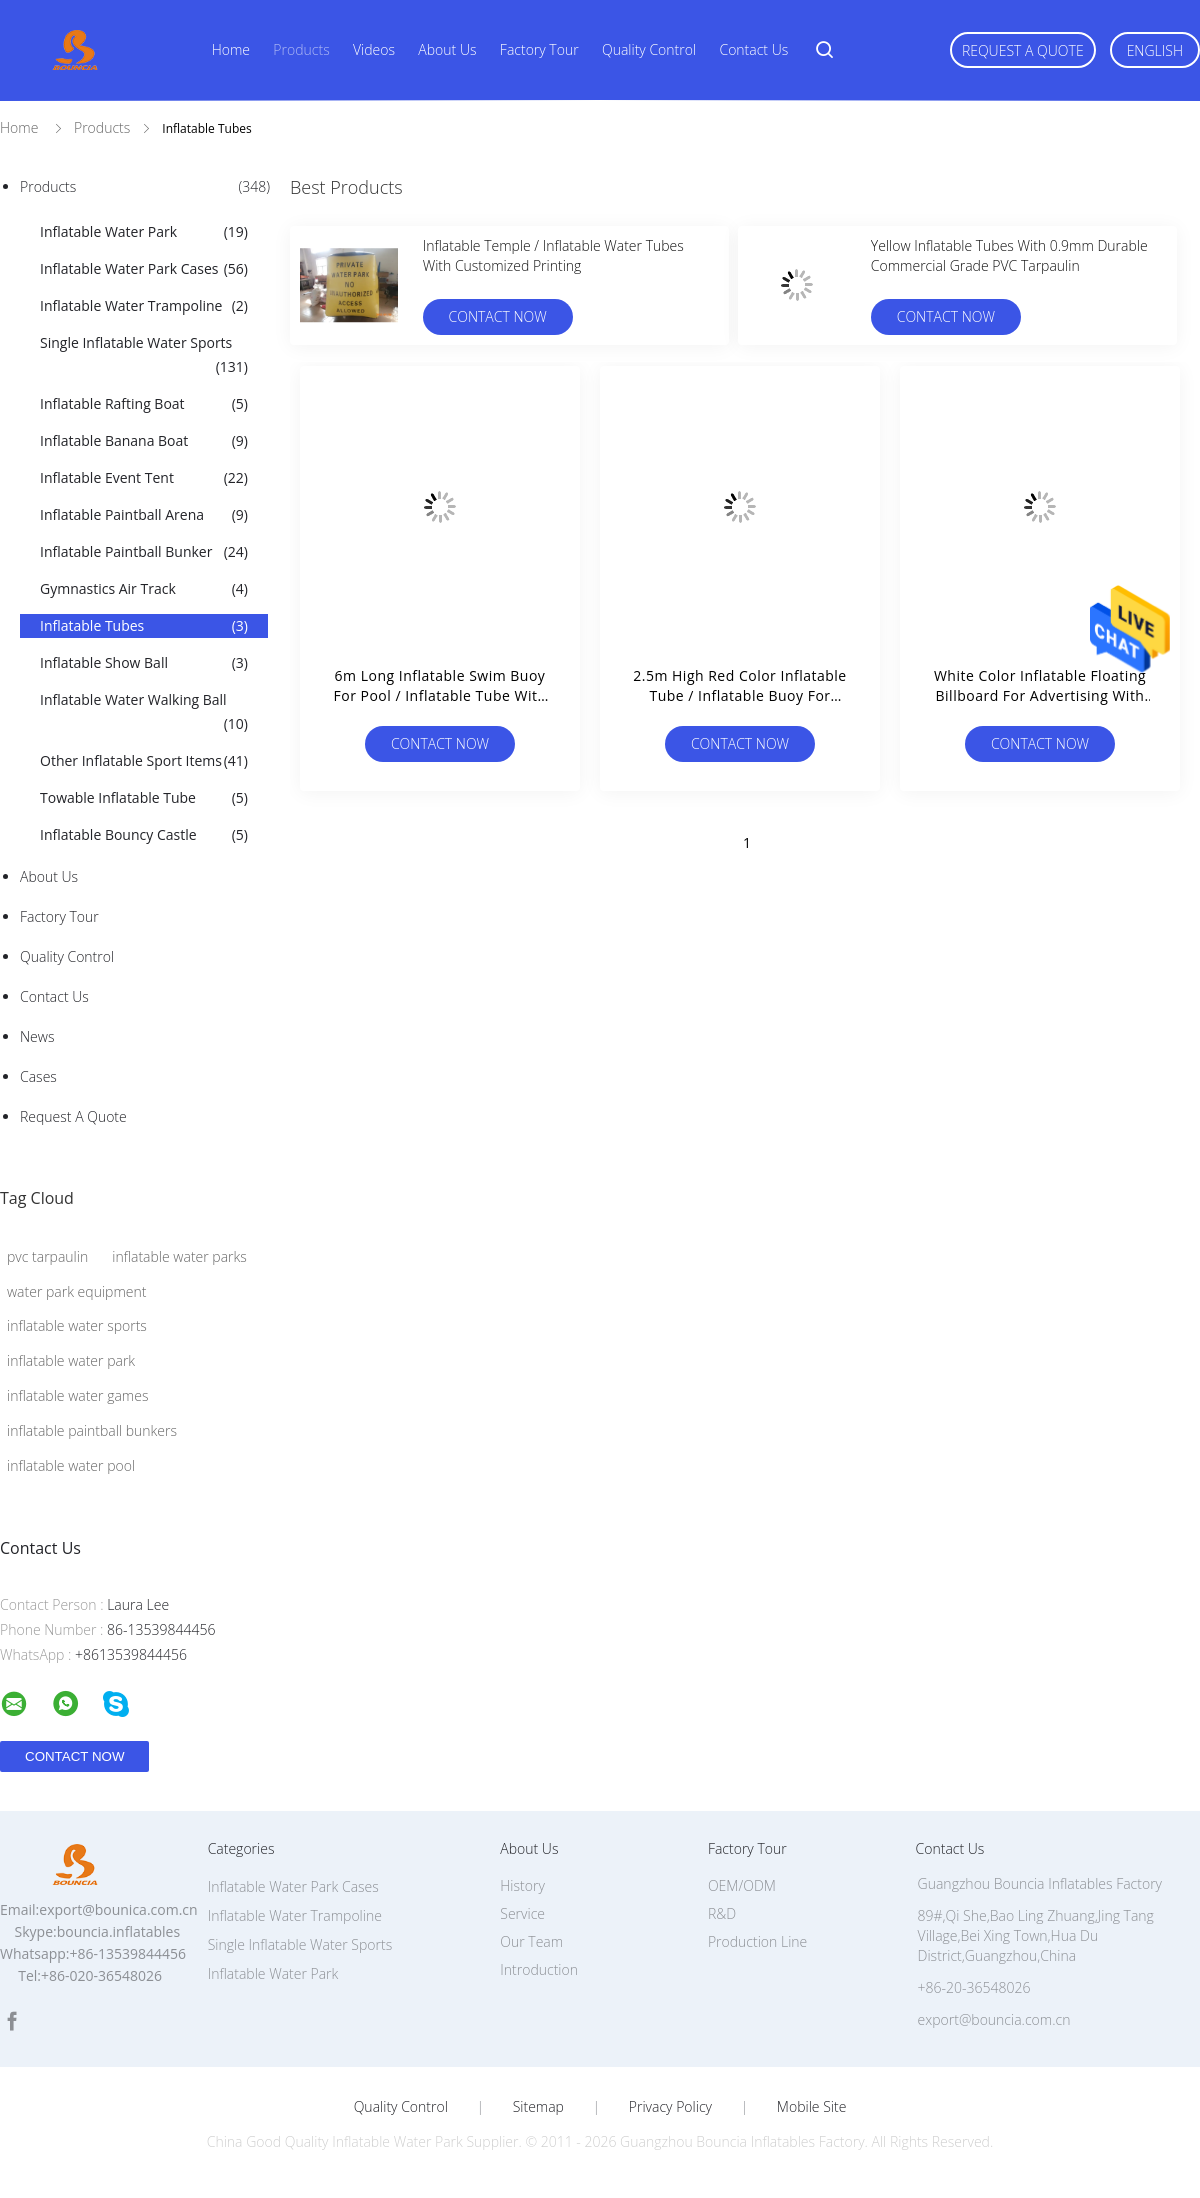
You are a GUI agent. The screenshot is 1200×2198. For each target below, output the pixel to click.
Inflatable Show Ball (144, 663)
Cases (38, 1076)
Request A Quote (1023, 50)
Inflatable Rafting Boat (144, 404)
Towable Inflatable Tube (144, 798)
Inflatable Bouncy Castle (144, 835)
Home (231, 49)
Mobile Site (811, 2107)
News (37, 1036)
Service (522, 1913)
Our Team (531, 1941)
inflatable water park (71, 1360)
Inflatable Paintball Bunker (144, 552)
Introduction (539, 1969)
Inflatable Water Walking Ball (144, 713)
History (522, 1885)
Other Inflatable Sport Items (144, 761)
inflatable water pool (71, 1465)
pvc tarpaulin (47, 1256)
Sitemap (538, 2107)
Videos (374, 49)
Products (301, 49)
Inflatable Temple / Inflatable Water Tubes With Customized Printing (553, 255)
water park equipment (76, 1291)
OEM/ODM (742, 1885)
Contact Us (753, 49)
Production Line (757, 1941)
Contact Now (498, 316)
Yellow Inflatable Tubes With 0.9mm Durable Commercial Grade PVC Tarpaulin (1009, 255)
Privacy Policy (670, 2107)
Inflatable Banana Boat (144, 441)
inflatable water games (77, 1395)
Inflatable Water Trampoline (144, 306)
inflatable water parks (179, 1256)
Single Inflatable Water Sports (144, 356)
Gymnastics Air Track (144, 589)
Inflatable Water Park (144, 232)
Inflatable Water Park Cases (144, 269)
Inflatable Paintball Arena (144, 515)
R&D (722, 1913)
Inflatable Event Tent (144, 478)
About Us (447, 49)
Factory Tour (539, 49)
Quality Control (649, 49)
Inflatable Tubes (144, 626)
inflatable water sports (77, 1325)
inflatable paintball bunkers (92, 1430)
